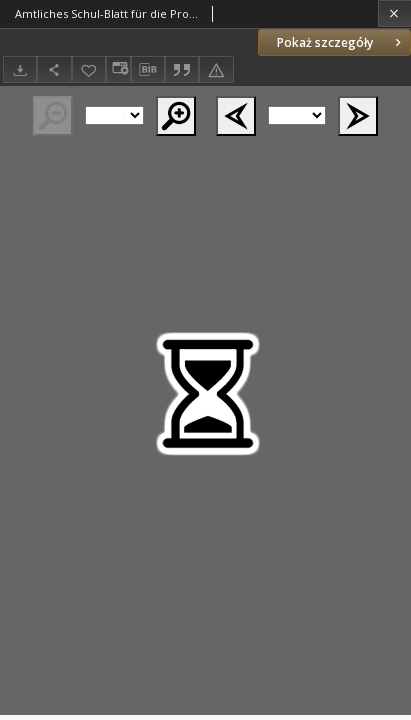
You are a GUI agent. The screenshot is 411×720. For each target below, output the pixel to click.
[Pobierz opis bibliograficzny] (148, 70)
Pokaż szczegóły (341, 42)
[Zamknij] (394, 13)
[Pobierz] (20, 69)
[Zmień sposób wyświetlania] (118, 69)
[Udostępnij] (54, 69)
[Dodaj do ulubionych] (89, 69)
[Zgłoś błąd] (216, 69)
